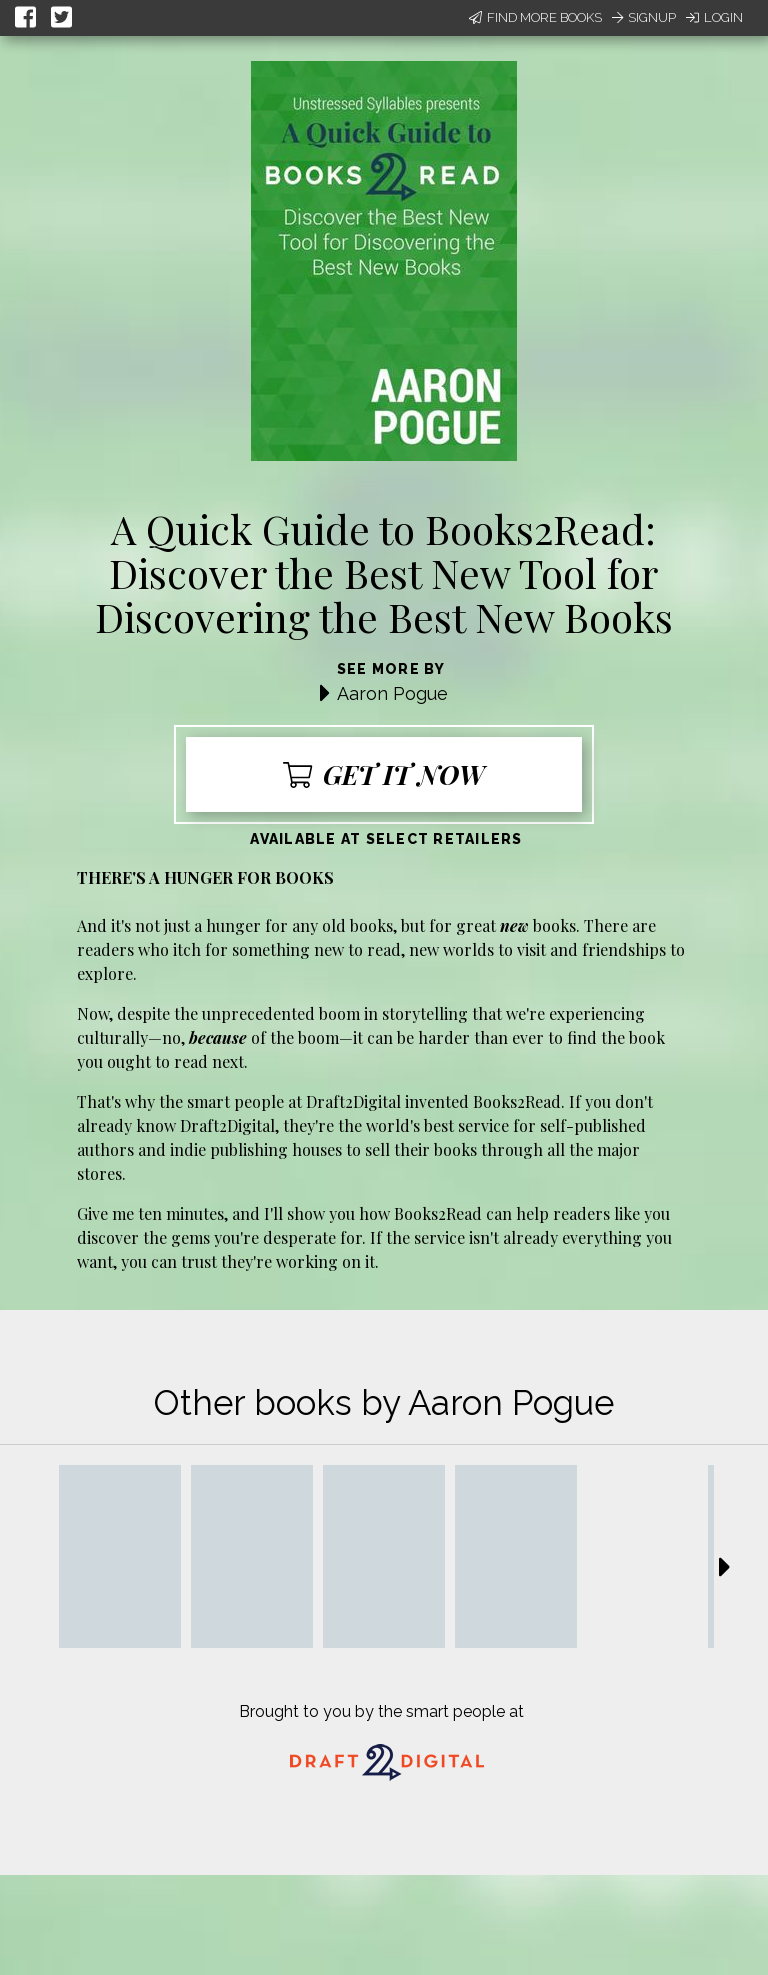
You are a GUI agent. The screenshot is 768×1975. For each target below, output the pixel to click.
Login (714, 17)
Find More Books (535, 17)
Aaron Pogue (392, 693)
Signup (644, 17)
